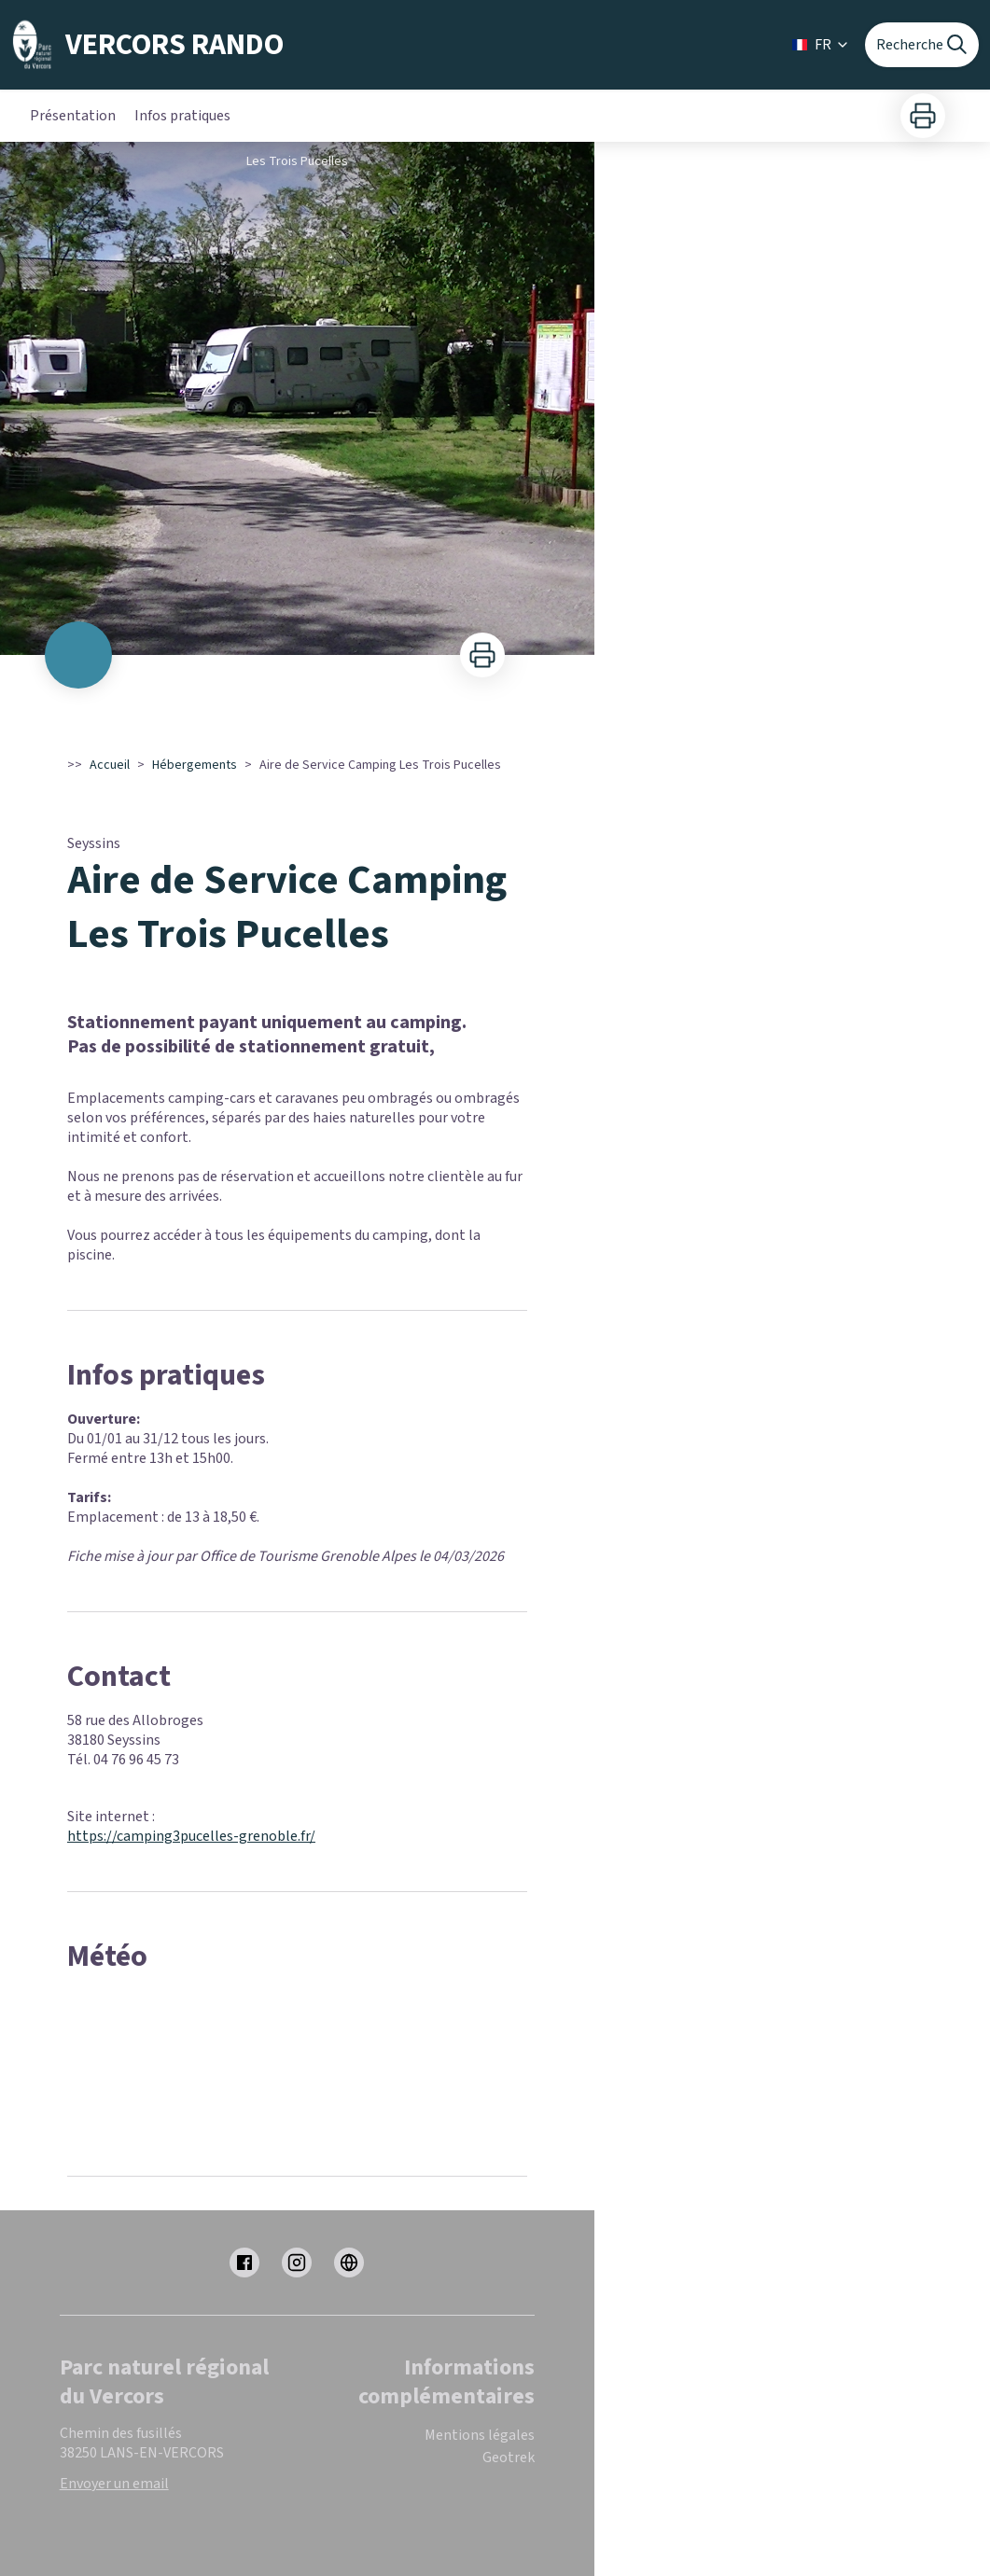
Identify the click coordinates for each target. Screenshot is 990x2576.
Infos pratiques (182, 115)
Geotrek (508, 2457)
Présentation (73, 115)
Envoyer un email (114, 2483)
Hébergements (194, 765)
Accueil (110, 765)
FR (821, 45)
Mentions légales (480, 2435)
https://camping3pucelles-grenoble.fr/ (191, 1836)
